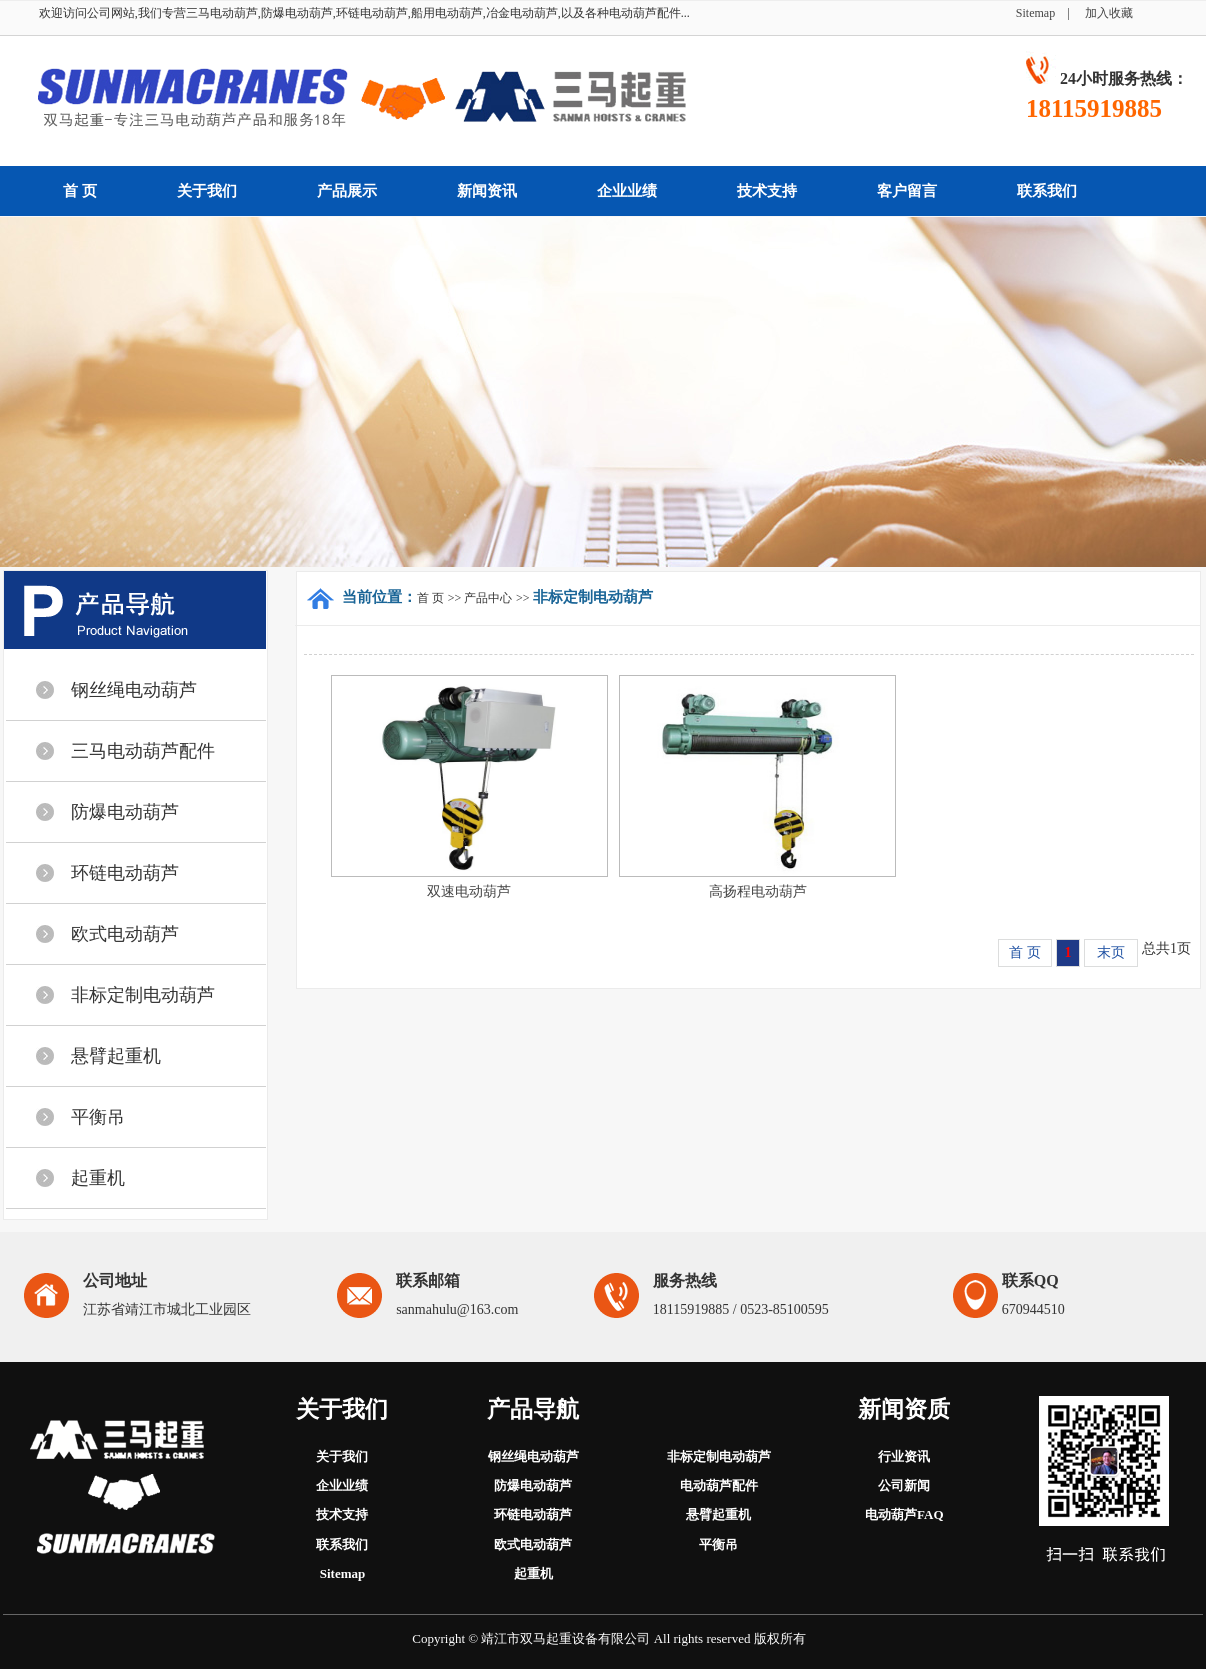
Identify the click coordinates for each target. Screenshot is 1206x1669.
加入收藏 (1109, 13)
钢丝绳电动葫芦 (134, 690)
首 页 (80, 191)
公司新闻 (904, 1485)
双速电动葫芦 (469, 891)
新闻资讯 (487, 191)
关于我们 (207, 191)
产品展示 (347, 191)
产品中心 (488, 598)
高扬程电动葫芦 (758, 891)
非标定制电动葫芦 (143, 995)
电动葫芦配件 (719, 1485)
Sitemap (1041, 13)
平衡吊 (98, 1117)
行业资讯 (904, 1456)
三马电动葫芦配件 (143, 751)
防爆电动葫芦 (125, 812)
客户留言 (907, 191)
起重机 (98, 1178)
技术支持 (767, 191)
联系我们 (1047, 191)
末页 (1111, 952)
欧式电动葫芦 (125, 934)
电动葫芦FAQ (904, 1514)
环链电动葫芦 (125, 873)
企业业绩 (627, 191)
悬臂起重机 (116, 1056)
